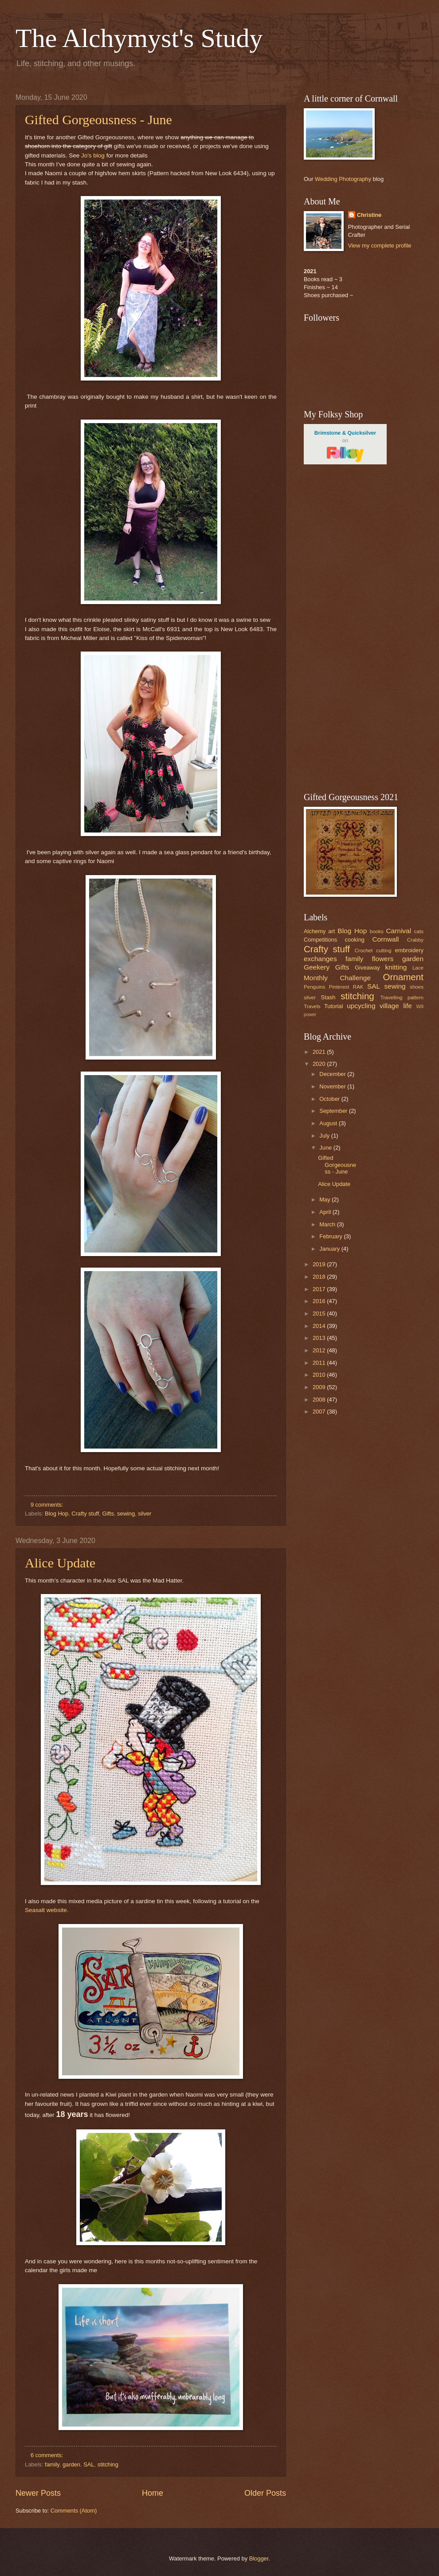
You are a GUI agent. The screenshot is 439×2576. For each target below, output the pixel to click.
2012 (320, 1350)
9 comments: (48, 1504)
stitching (108, 2464)
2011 (320, 1362)
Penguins (314, 987)
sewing (126, 1513)
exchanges (320, 958)
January (330, 1248)
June (326, 1147)
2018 (320, 1276)
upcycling (361, 1005)
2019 (320, 1264)
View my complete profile (380, 245)
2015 (320, 1313)
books (377, 931)
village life (396, 1005)
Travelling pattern (401, 997)
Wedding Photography (343, 179)
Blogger (259, 2558)
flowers (383, 958)
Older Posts (265, 2493)
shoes (416, 987)
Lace (417, 967)
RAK (358, 987)
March (328, 1224)
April (325, 1212)
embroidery (409, 950)
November (333, 1086)
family (52, 2464)
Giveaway (367, 967)
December (333, 1074)
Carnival (398, 931)
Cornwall (385, 939)
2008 (320, 1399)
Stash (328, 997)
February (331, 1236)
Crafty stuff (85, 1513)
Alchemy (314, 931)
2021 (320, 1051)
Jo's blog (93, 155)
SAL (88, 2464)
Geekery (316, 967)
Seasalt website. (46, 1910)
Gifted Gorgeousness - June (98, 119)
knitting (396, 967)
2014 (320, 1326)
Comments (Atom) (74, 2510)
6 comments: (48, 2455)
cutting (383, 950)
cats (418, 931)
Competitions (320, 939)
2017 (320, 1289)
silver (144, 1513)
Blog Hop (56, 1513)
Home (152, 2493)
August (329, 1123)
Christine (369, 215)
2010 (320, 1374)
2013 (320, 1338)
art (331, 931)
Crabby (415, 939)
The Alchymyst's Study (139, 38)
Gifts (108, 1513)
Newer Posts (38, 2493)
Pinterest (339, 987)
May (325, 1199)
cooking (355, 939)
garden (71, 2464)
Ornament (403, 977)
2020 (320, 1063)
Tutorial (333, 1006)
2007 (320, 1411)
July (325, 1135)
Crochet (364, 950)
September (334, 1110)
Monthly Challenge (337, 978)
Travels (312, 1006)
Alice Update (60, 1562)
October (330, 1099)
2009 (320, 1387)
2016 (320, 1301)
